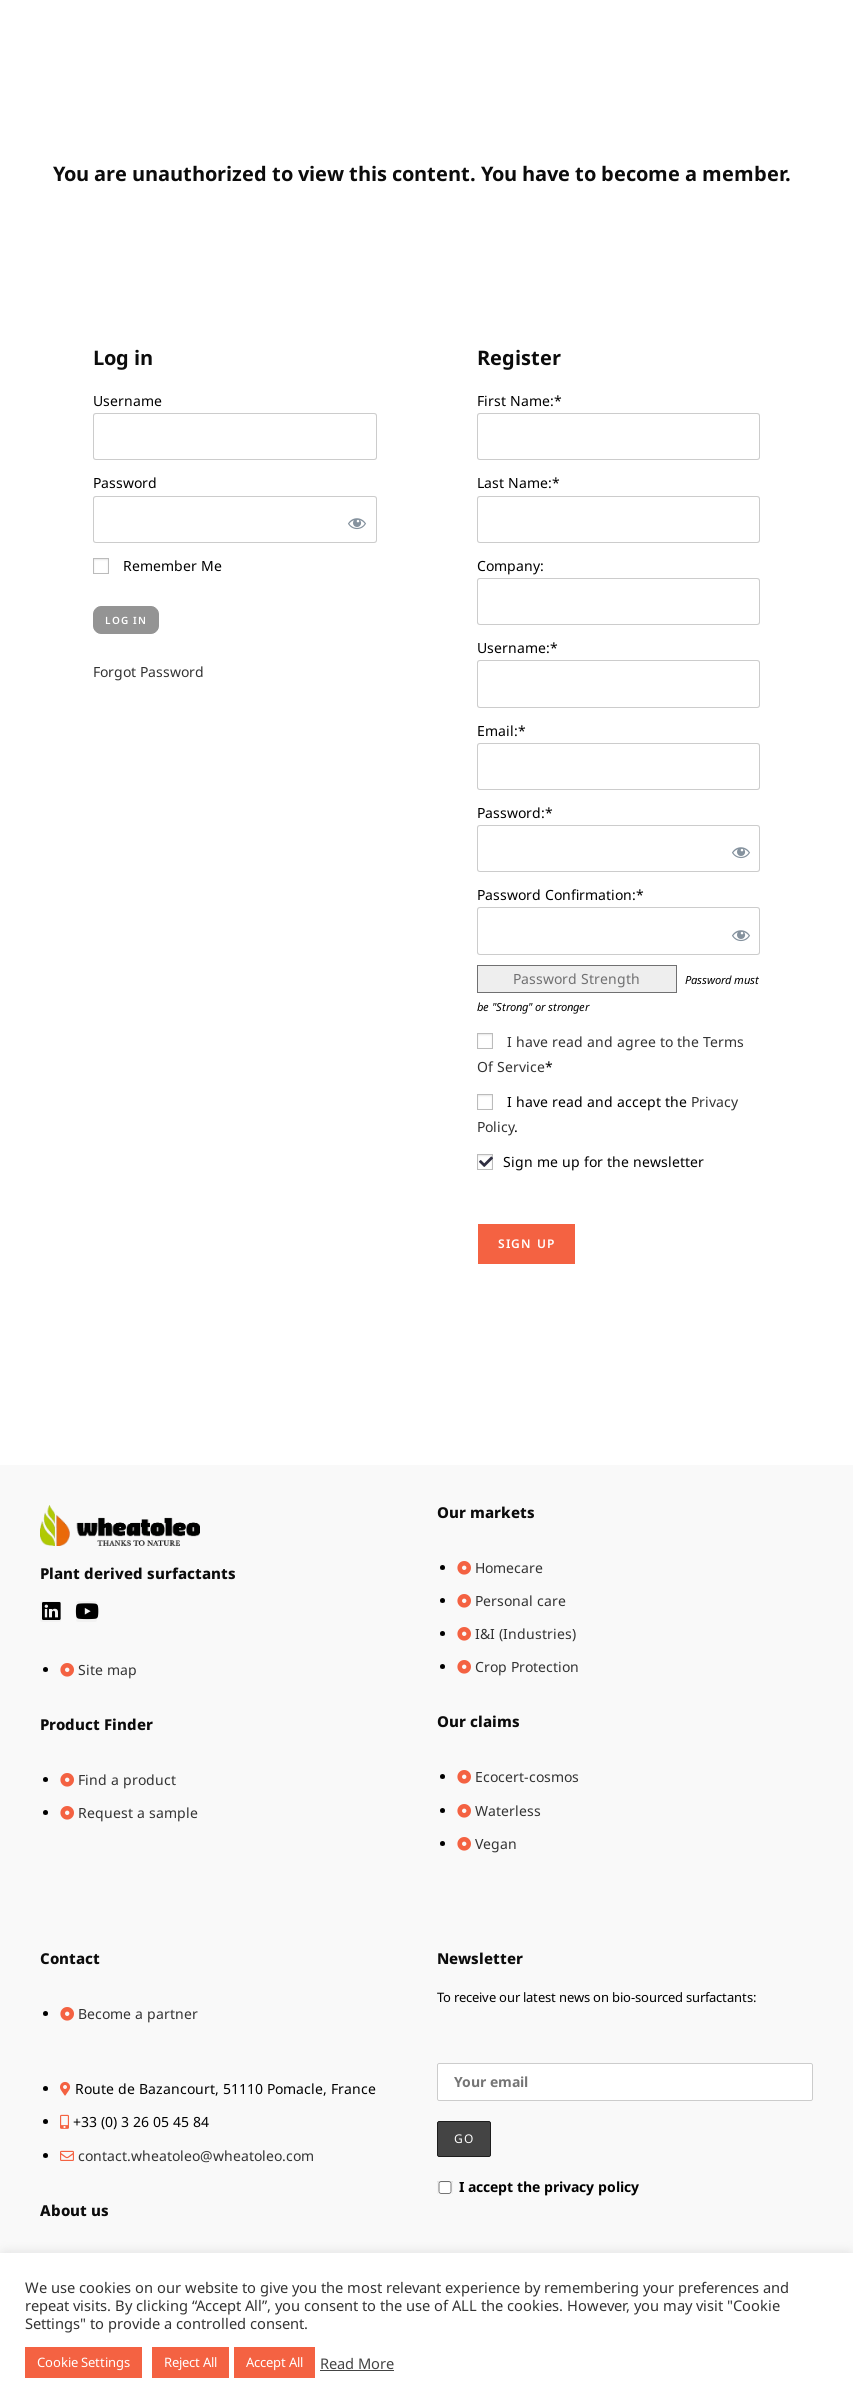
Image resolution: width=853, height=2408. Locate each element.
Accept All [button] (274, 2362)
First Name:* (519, 400)
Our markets (486, 1512)
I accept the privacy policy (538, 2186)
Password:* (515, 812)
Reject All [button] (190, 2362)
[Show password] (353, 519)
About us (74, 2210)
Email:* (501, 730)
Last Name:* (518, 482)
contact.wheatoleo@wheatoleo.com (196, 2155)
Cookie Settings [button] (83, 2362)
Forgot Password (148, 671)
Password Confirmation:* (560, 894)
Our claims (478, 1721)
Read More (357, 2363)
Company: (510, 565)
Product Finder (96, 1724)
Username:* (517, 647)
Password (125, 482)
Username (127, 400)
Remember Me (157, 565)
